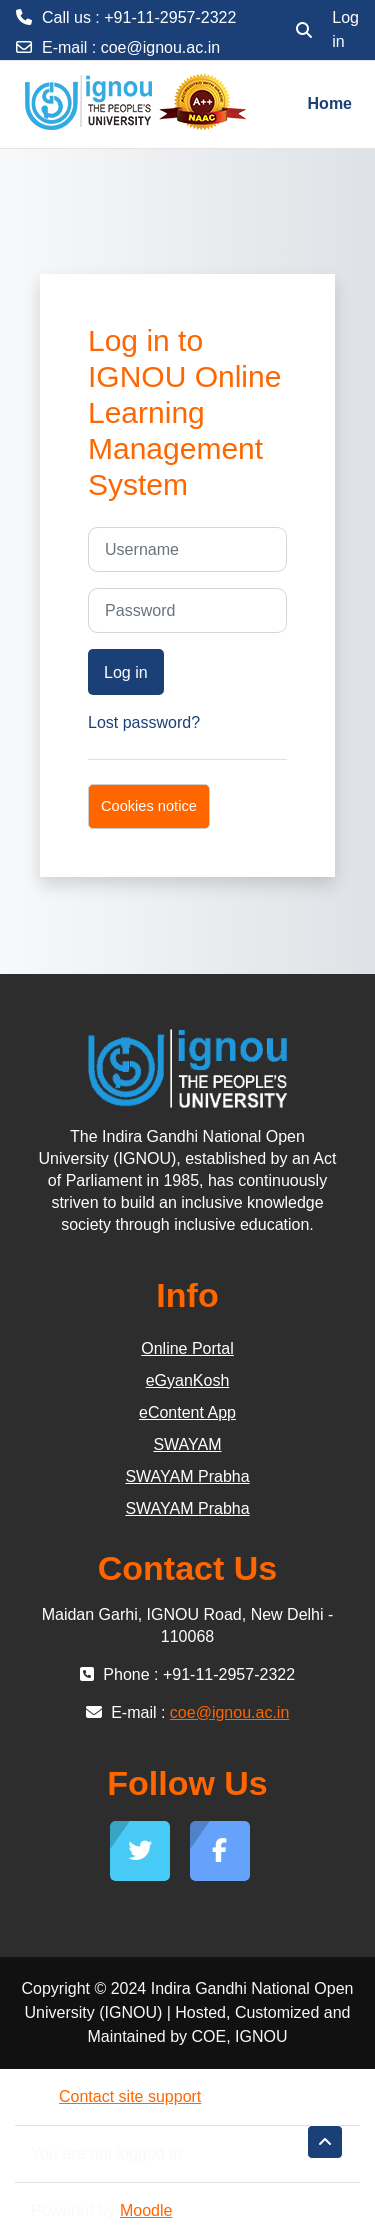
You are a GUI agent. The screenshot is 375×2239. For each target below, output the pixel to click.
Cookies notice (149, 806)
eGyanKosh (188, 1380)
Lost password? (144, 722)
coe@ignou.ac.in (160, 47)
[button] (304, 30)
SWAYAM (187, 1444)
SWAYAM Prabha (187, 1476)
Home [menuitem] (330, 103)
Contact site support (116, 2096)
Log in (345, 29)
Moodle (146, 2210)
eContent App (187, 1412)
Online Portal (187, 1348)
